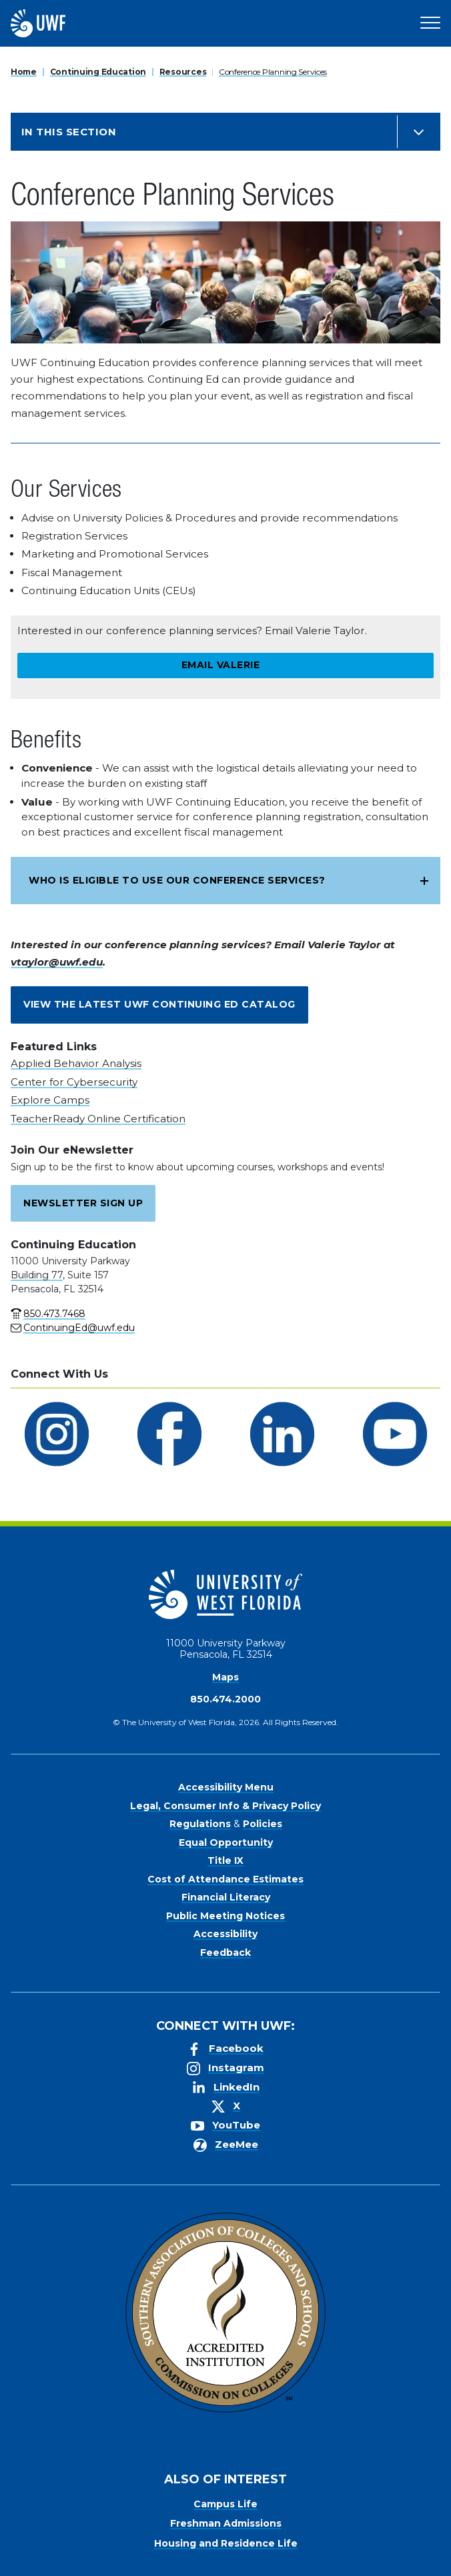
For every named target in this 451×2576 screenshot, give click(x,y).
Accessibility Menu (226, 1787)
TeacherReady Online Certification (98, 1118)
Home (24, 72)
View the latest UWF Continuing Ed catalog (159, 1004)
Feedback (225, 1953)
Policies (262, 1824)
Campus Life (225, 2504)
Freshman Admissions (226, 2523)
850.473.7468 (54, 1314)
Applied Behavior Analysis (76, 1063)
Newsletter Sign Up (83, 1203)
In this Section (68, 131)
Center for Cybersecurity (74, 1082)
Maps (225, 1677)
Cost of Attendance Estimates (225, 1879)
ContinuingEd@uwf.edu (79, 1328)
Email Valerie (220, 665)
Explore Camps (50, 1100)
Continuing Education (98, 72)
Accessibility (225, 1934)
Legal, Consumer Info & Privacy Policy (225, 1806)
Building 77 (37, 1275)
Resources (182, 72)
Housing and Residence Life (226, 2543)
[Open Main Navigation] (430, 23)
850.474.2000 (225, 1699)
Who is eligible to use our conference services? (177, 880)
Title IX (225, 1860)
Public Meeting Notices (225, 1916)
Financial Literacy (225, 1897)
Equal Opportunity (226, 1842)
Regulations (200, 1824)
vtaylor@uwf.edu (57, 962)
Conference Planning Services (273, 72)
